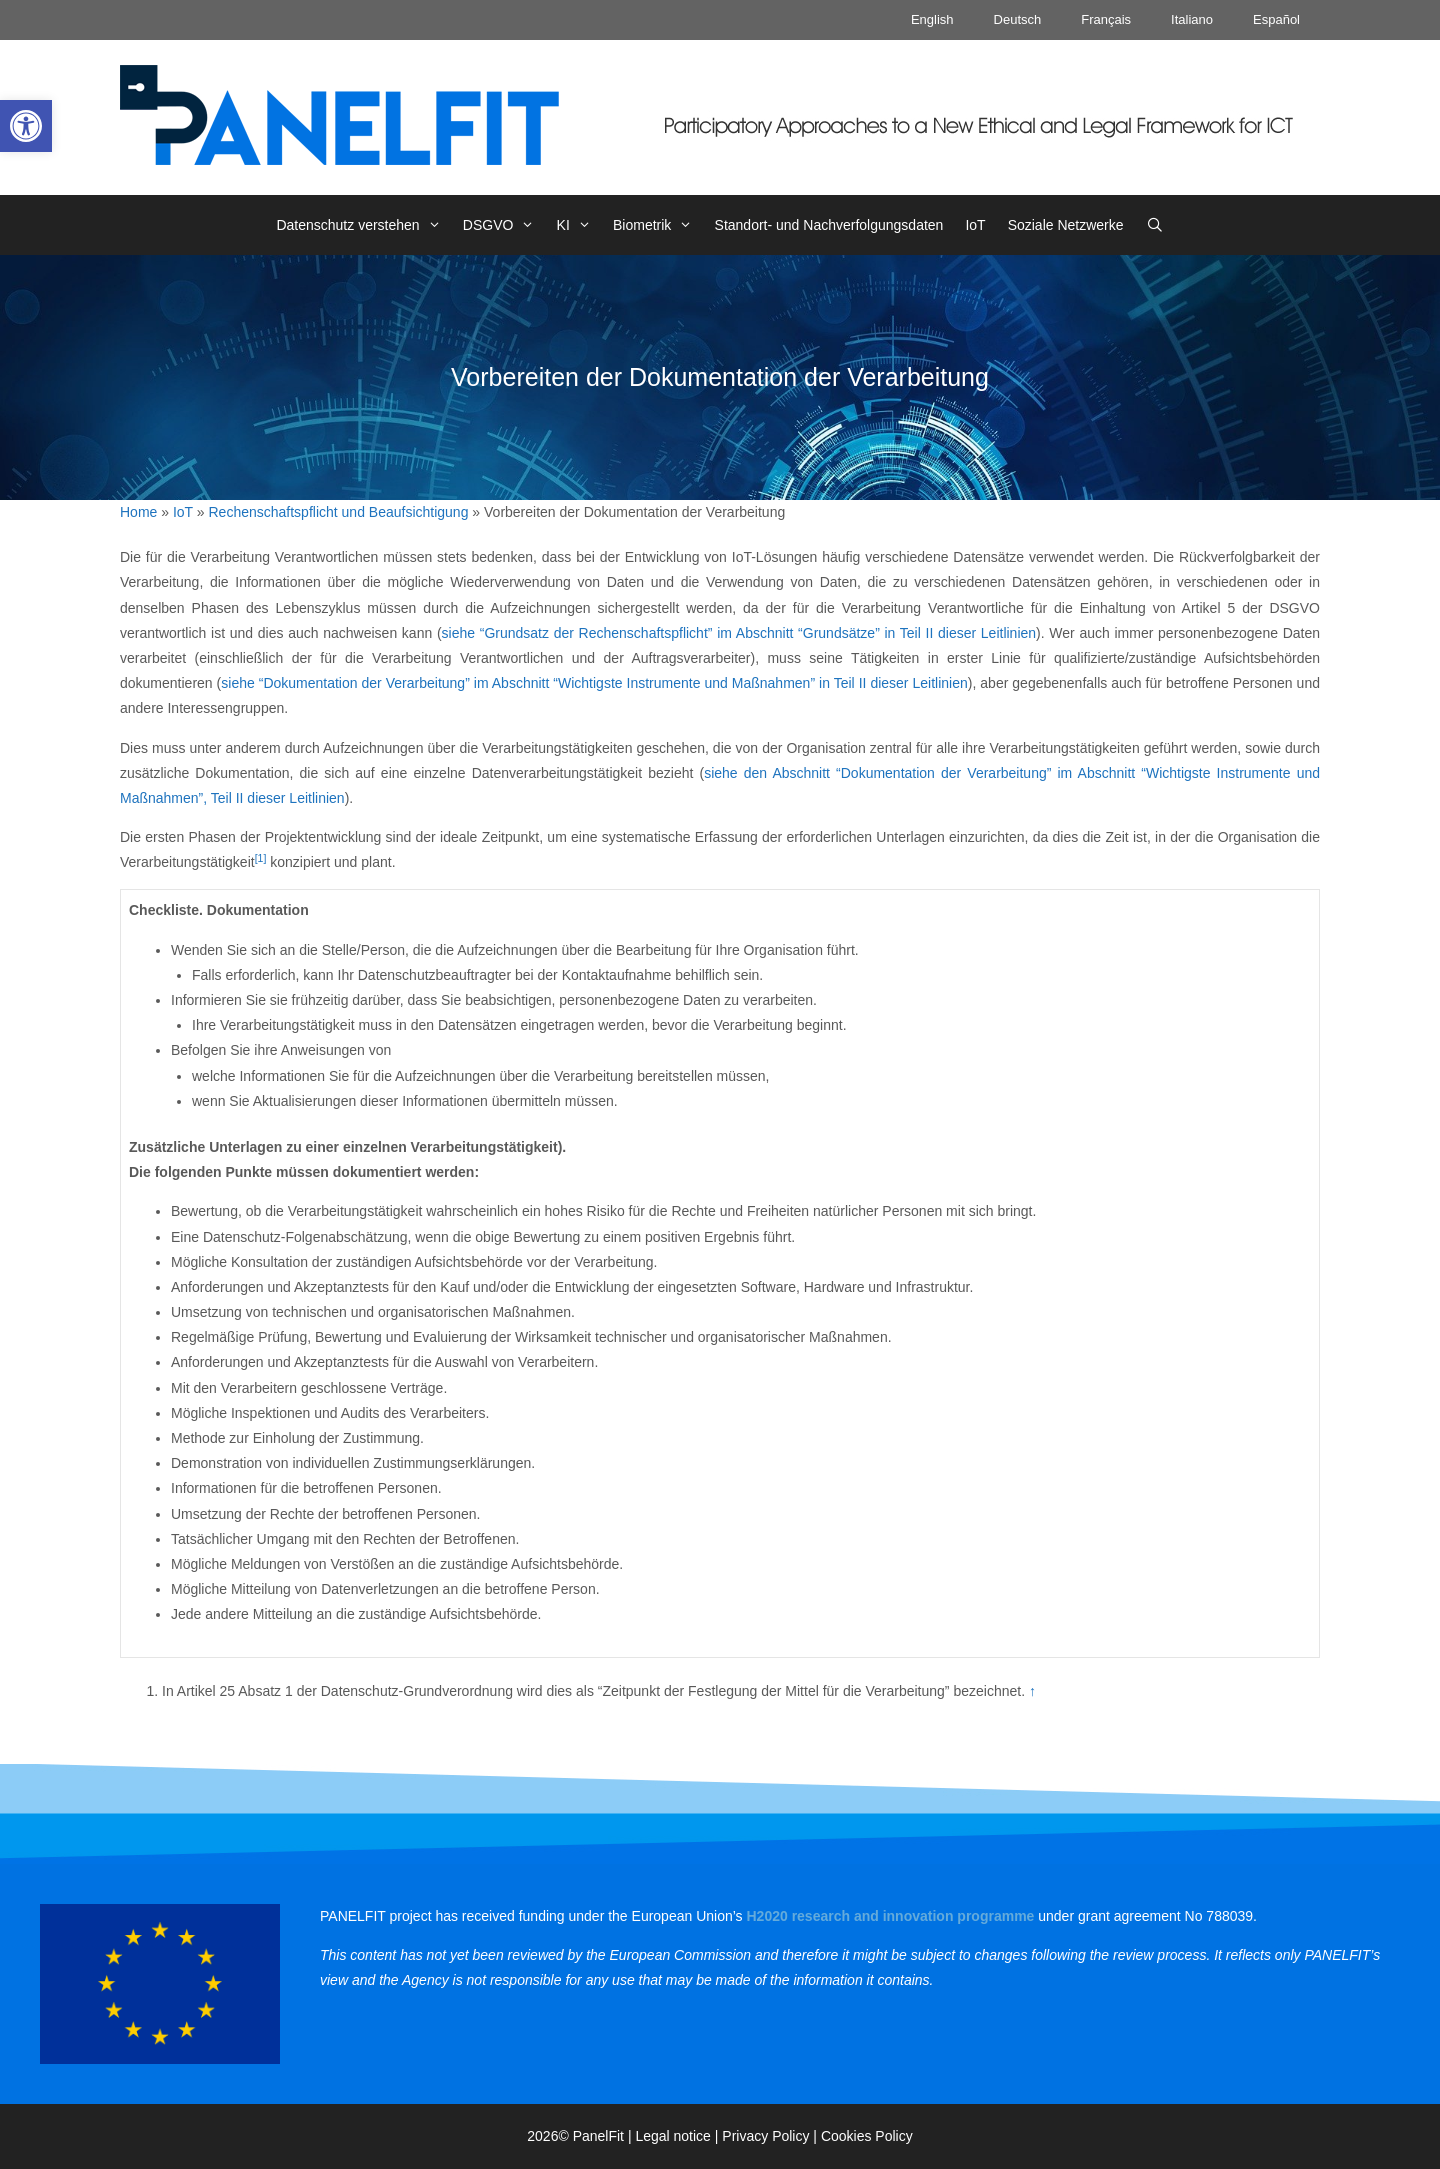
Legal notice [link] (673, 2136)
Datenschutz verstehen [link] (363, 225)
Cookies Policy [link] (867, 2136)
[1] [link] (261, 858)
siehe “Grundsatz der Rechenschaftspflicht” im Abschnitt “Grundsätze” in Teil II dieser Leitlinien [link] (739, 633)
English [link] (932, 19)
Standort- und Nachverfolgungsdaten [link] (829, 225)
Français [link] (1106, 19)
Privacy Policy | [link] (771, 2136)
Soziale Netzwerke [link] (1066, 225)
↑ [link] (1032, 1691)
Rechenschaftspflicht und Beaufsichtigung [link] (339, 512)
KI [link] (579, 225)
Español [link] (1276, 19)
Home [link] (138, 512)
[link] (26, 126)
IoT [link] (975, 225)
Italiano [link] (1192, 19)
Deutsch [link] (1018, 19)
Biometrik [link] (658, 225)
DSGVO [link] (504, 225)
